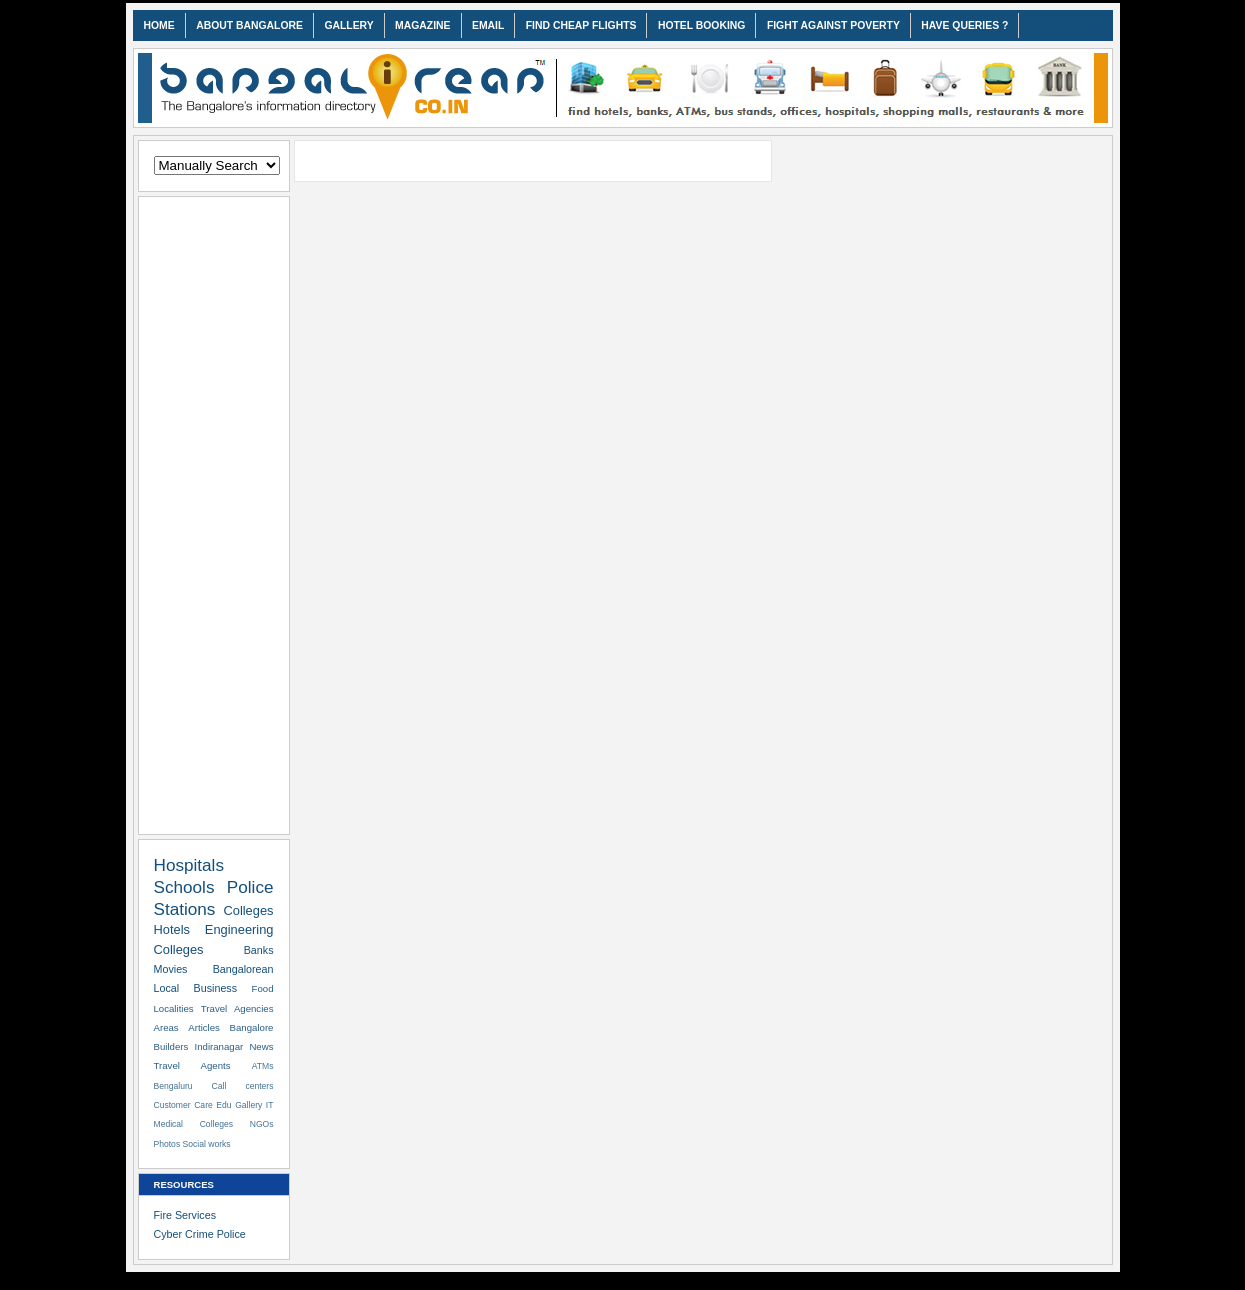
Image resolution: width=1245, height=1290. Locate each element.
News (261, 1046)
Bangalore (252, 1027)
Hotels (172, 929)
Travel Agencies (237, 1008)
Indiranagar (219, 1046)
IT (270, 1105)
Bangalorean (243, 969)
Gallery (248, 1105)
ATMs (263, 1066)
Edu (223, 1105)
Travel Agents (192, 1065)
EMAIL (488, 25)
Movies (171, 969)
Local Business (196, 988)
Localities (174, 1008)
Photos (167, 1144)
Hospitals (189, 865)
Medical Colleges (194, 1124)
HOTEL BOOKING (702, 25)
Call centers (243, 1086)
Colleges (248, 910)
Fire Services (185, 1215)
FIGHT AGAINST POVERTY (833, 25)
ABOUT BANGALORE (249, 25)
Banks (259, 950)
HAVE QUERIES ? (964, 25)
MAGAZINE (422, 25)
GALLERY (348, 25)
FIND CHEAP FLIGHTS (581, 25)
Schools (184, 887)
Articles (204, 1027)
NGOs (262, 1124)
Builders (171, 1046)
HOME (159, 25)
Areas (166, 1027)
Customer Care (183, 1105)
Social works (207, 1144)
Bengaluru (173, 1086)
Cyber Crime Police (200, 1234)
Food (263, 988)
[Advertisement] (214, 512)
